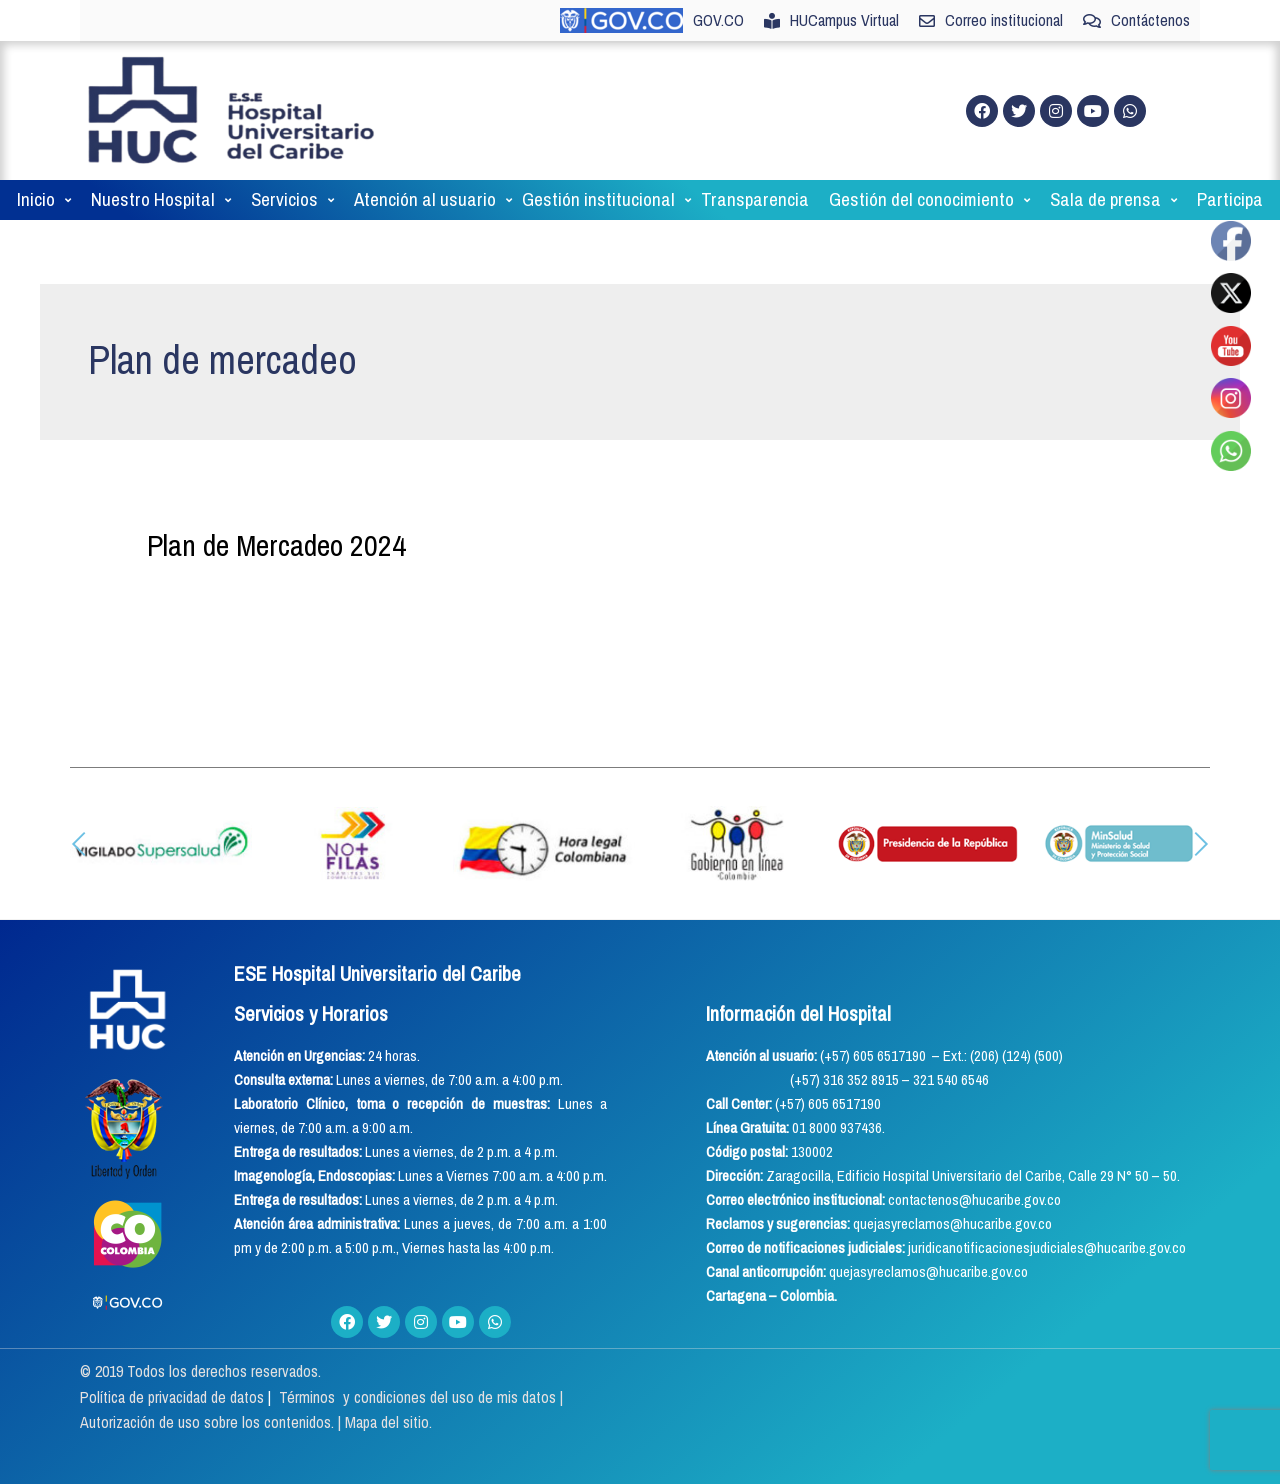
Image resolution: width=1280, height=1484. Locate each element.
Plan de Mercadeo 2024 (276, 545)
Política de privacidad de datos (174, 1397)
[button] (79, 844)
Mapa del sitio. (388, 1422)
